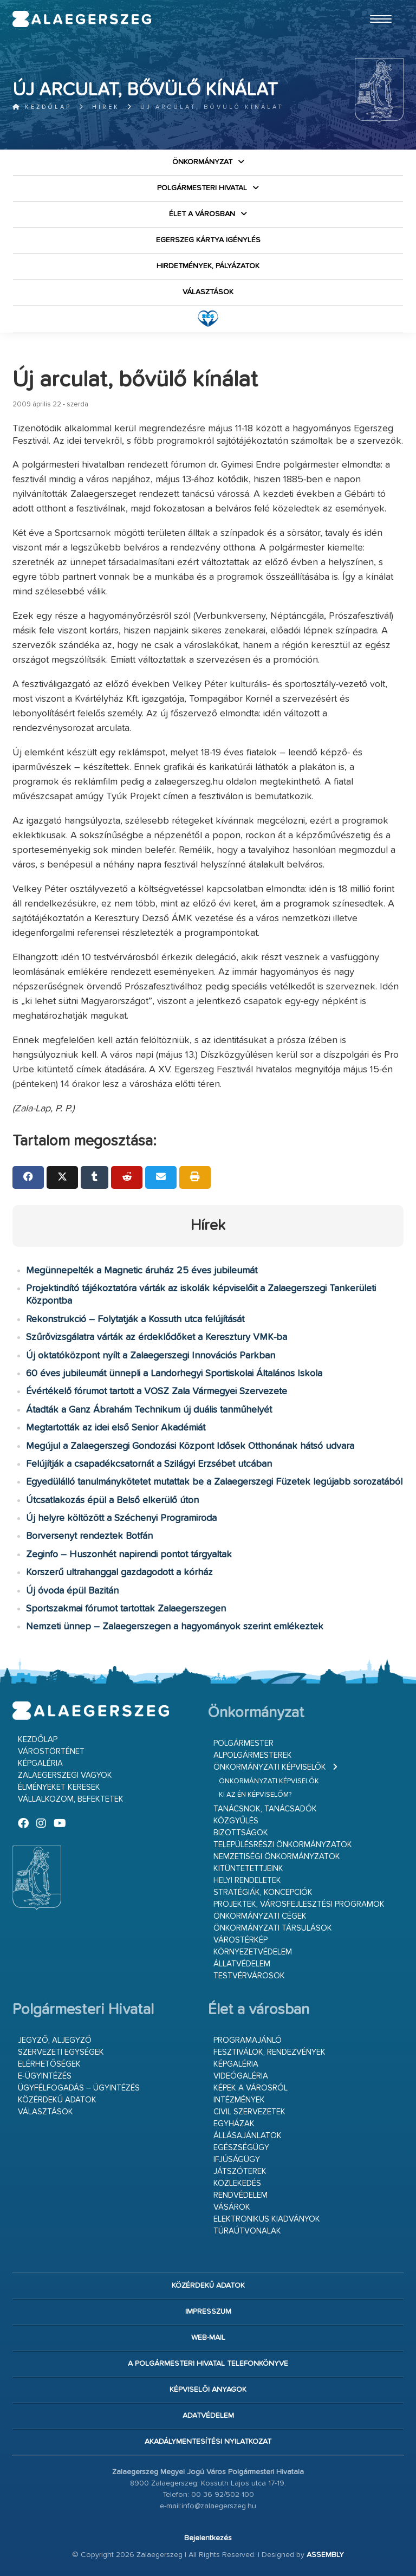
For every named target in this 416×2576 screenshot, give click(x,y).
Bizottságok (240, 1833)
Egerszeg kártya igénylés (208, 240)
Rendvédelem (240, 2195)
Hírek (106, 107)
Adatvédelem (208, 2415)
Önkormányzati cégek (260, 1916)
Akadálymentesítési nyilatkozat (208, 2441)
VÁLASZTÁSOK (208, 292)
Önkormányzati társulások (272, 1928)
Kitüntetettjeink (248, 1869)
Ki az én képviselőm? (255, 1794)
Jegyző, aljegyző (55, 2040)
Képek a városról (250, 2088)
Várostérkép (240, 1940)
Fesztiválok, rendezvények (269, 2052)
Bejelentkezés (208, 2538)
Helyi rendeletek (247, 1880)
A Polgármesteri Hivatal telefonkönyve (208, 2363)
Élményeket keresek (59, 1787)
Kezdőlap (42, 107)
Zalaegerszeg (81, 19)
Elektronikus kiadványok (266, 2219)
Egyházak (234, 2124)
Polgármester (243, 1743)
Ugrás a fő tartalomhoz (376, 5)
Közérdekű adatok (57, 2100)
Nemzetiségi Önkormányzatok (276, 1857)
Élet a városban (202, 214)
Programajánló (247, 2040)
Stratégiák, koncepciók (263, 1892)
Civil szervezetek (249, 2112)
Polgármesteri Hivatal (202, 188)
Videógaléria (240, 2076)
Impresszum (208, 2311)
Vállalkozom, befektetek (70, 1799)
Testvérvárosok (249, 1976)
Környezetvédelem (252, 1952)
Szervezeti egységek (61, 2052)
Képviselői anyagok (208, 2389)
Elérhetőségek (49, 2064)
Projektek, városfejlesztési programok (299, 1904)
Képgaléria (40, 1763)
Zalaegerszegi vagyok (65, 1775)
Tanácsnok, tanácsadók (265, 1809)
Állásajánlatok (247, 2136)
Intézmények (239, 2100)
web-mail (208, 2337)
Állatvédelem (241, 1964)
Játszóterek (239, 2171)
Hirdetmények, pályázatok (208, 266)
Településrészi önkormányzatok (282, 1845)
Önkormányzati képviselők (269, 1767)
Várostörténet (51, 1751)
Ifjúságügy (236, 2160)
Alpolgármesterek (252, 1755)
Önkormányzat (202, 162)
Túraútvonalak (247, 2231)
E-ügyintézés (45, 2076)
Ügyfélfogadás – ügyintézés (79, 2088)
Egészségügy (241, 2148)
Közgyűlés (235, 1821)
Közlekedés (237, 2183)
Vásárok (231, 2207)
